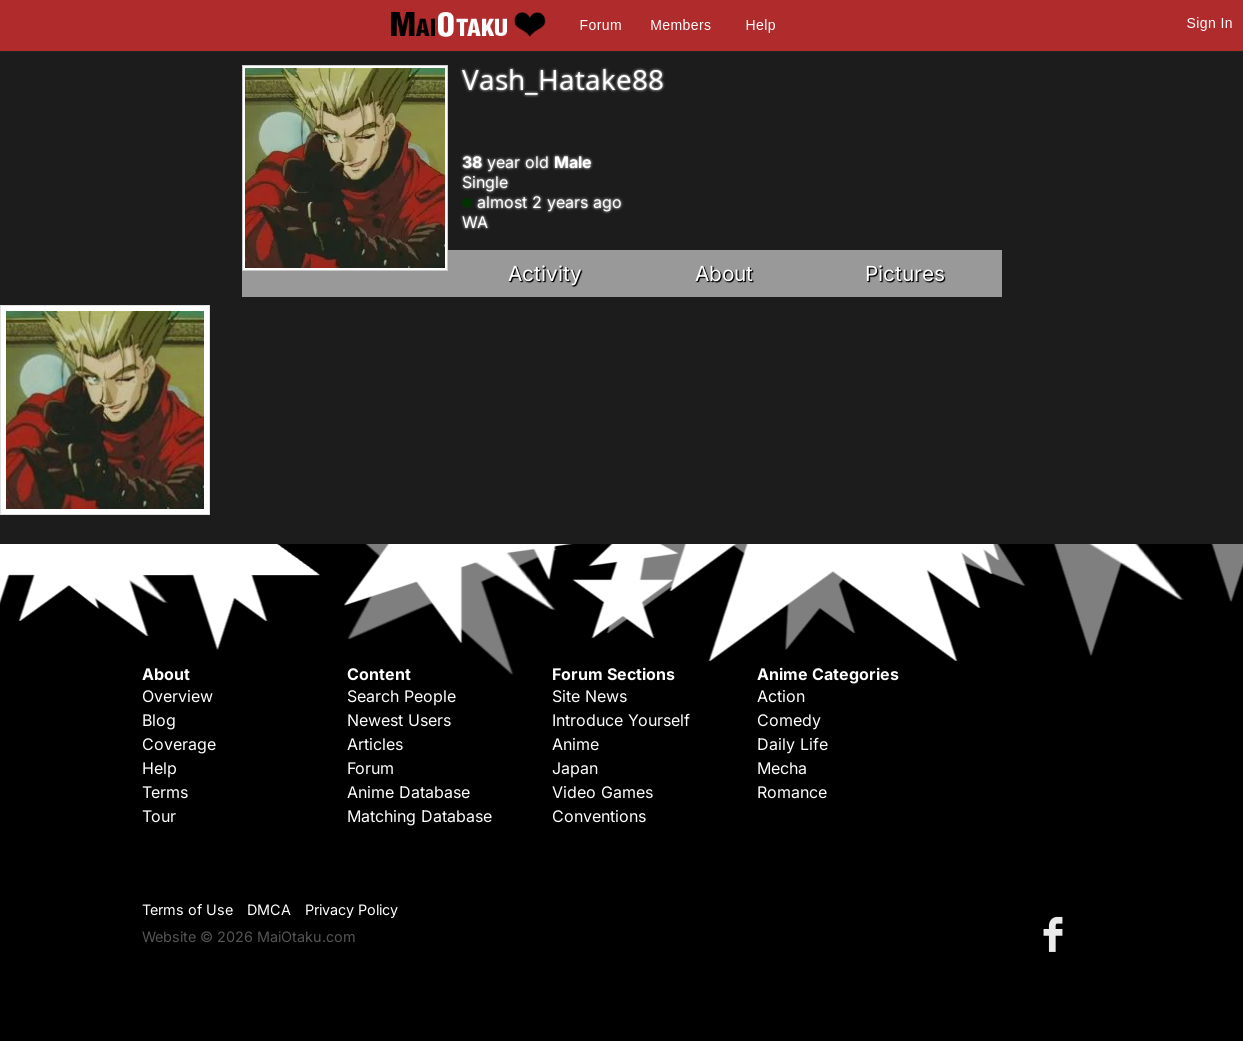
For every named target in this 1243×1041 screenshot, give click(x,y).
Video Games (602, 792)
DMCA (269, 909)
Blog (159, 720)
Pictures (905, 273)
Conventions (599, 816)
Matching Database (419, 816)
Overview (177, 696)
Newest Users (399, 720)
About (724, 273)
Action (781, 696)
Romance (792, 792)
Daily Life (792, 744)
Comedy (789, 720)
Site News (589, 696)
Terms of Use (187, 909)
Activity (545, 273)
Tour (159, 816)
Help (761, 25)
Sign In (1210, 23)
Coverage (179, 744)
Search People (401, 696)
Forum (601, 25)
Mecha (782, 768)
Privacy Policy (351, 909)
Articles (375, 744)
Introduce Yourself (621, 720)
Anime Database (408, 792)
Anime (575, 744)
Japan (575, 768)
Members (680, 25)
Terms (165, 792)
